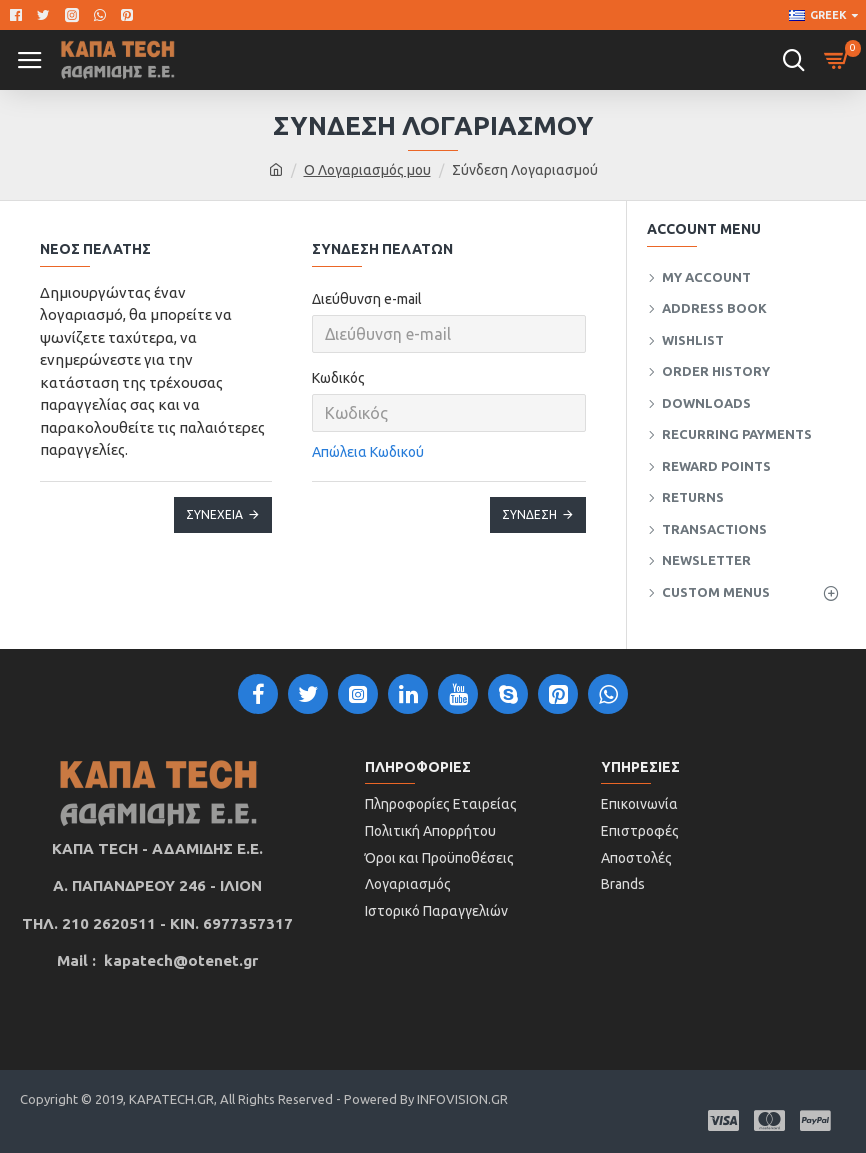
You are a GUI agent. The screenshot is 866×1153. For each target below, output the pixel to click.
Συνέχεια (214, 514)
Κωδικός (338, 378)
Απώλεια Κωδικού (368, 452)
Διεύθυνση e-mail (367, 299)
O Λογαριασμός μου (367, 170)
